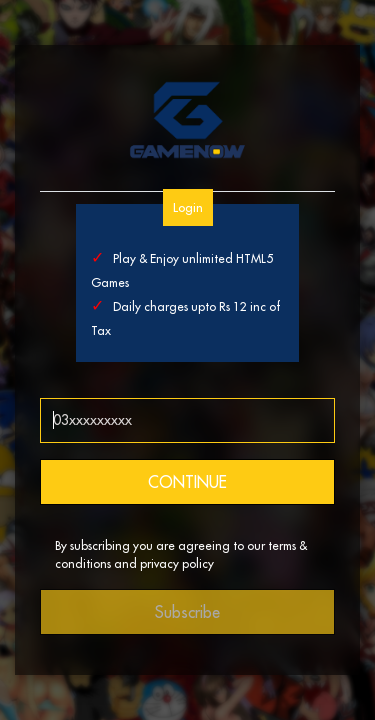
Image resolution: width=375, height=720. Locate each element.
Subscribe (187, 612)
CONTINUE (187, 482)
